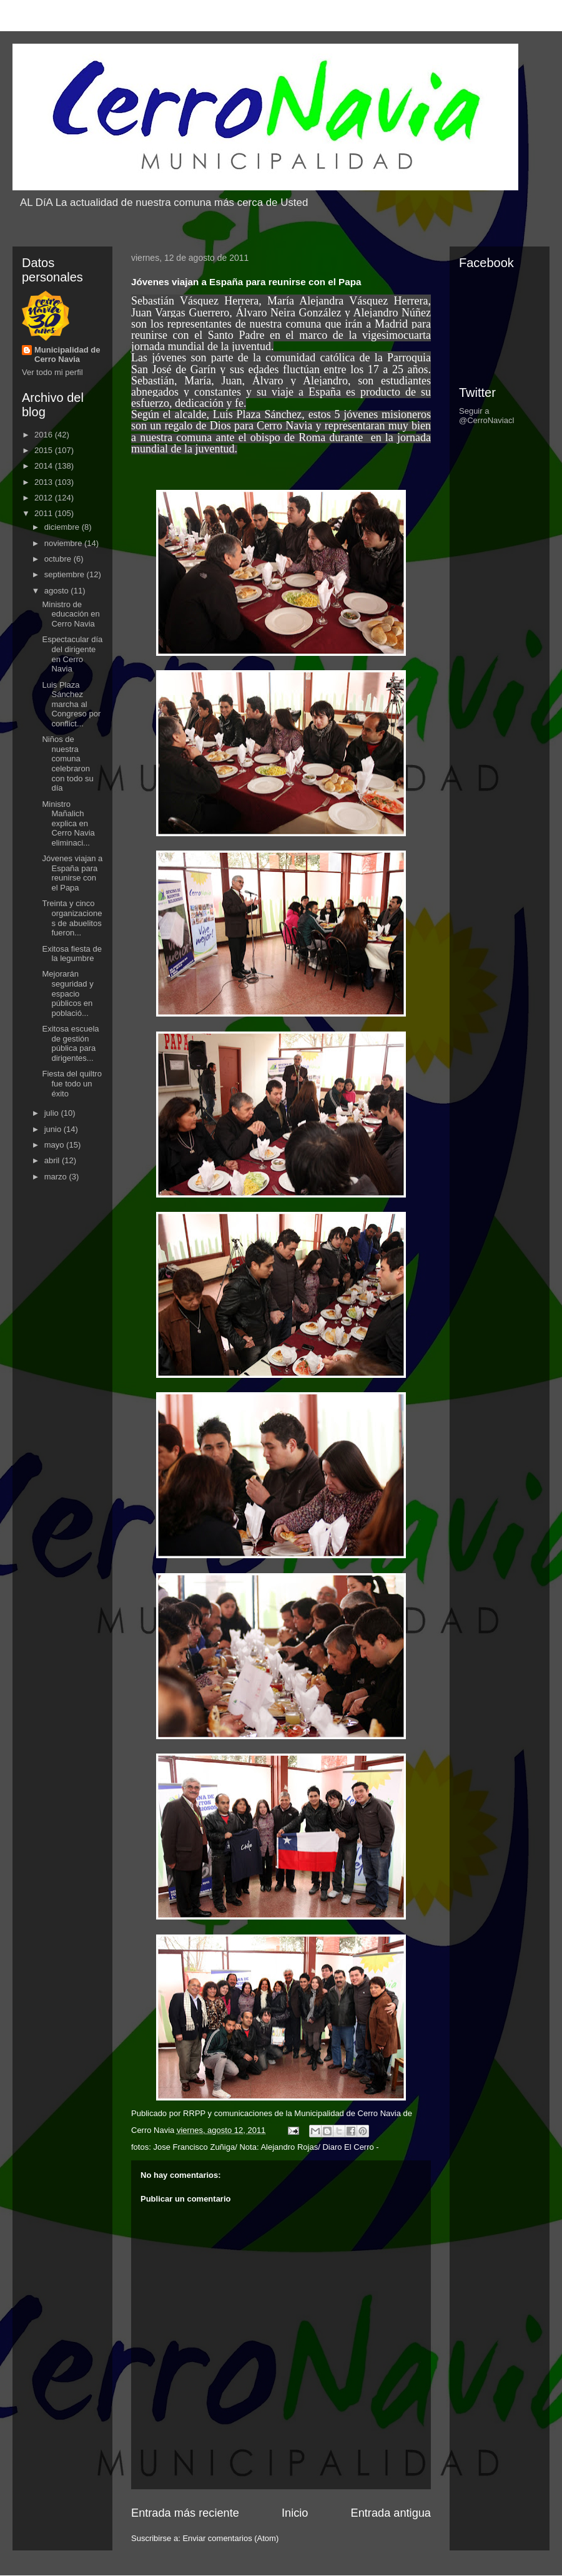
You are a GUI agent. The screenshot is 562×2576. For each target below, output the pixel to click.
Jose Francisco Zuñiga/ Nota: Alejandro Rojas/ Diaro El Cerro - (265, 2147)
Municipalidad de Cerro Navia (67, 354)
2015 (44, 450)
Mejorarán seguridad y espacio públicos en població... (67, 993)
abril (53, 1160)
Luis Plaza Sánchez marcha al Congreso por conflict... (71, 704)
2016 (44, 434)
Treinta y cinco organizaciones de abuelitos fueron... (72, 918)
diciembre (63, 527)
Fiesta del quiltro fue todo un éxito (71, 1083)
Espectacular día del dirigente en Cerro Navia (72, 654)
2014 (44, 466)
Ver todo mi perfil (52, 372)
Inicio (295, 2513)
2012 (44, 497)
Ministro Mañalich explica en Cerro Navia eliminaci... (68, 823)
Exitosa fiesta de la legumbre (71, 954)
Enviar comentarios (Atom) (230, 2538)
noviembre (64, 543)
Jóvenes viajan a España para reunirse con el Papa (72, 873)
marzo (56, 1176)
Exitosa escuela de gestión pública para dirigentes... (70, 1043)
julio (52, 1113)
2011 (44, 513)
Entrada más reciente (185, 2513)
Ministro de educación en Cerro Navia (70, 614)
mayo (55, 1144)
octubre (59, 559)
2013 (44, 482)
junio (54, 1129)
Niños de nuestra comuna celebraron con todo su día (67, 763)
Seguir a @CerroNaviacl (486, 415)
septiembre (65, 574)
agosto (57, 590)
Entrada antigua (391, 2513)
